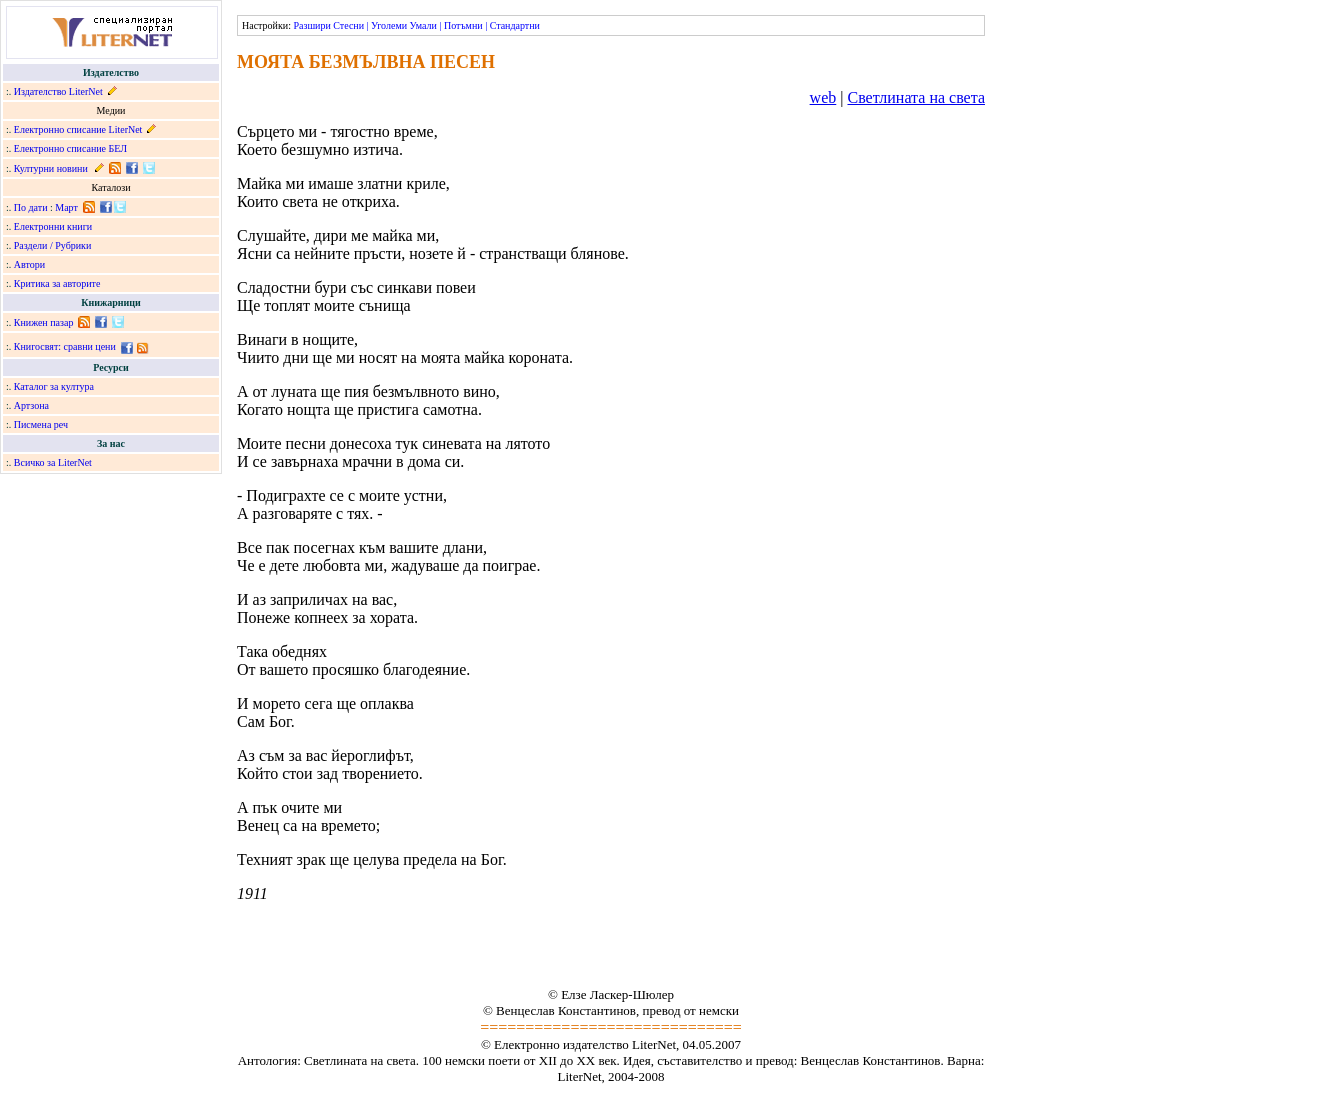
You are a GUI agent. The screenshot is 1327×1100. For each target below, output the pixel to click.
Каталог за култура (54, 386)
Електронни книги (53, 226)
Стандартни (515, 25)
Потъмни (463, 25)
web (823, 97)
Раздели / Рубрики (53, 245)
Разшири (311, 25)
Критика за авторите (57, 283)
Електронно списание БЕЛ (70, 148)
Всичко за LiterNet (53, 462)
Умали (423, 25)
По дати (31, 207)
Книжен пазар (44, 322)
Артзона (31, 405)
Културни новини (51, 168)
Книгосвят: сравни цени (65, 346)
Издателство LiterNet (58, 91)
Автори (29, 264)
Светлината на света (916, 97)
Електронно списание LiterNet (78, 129)
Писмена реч (41, 424)
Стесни (348, 25)
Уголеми (389, 25)
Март (66, 207)
